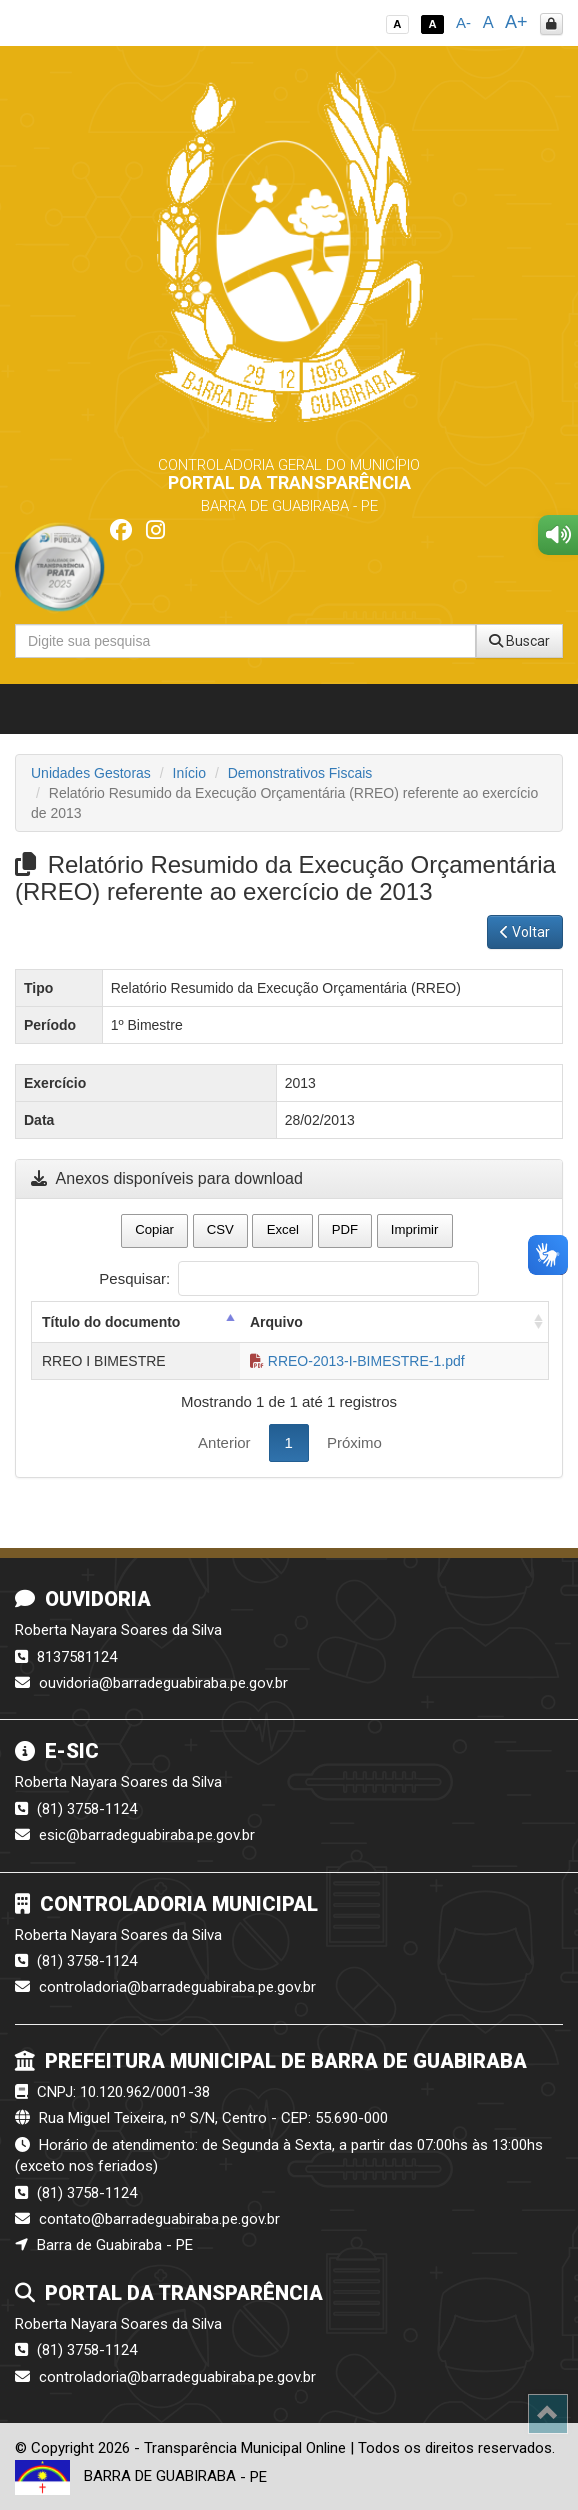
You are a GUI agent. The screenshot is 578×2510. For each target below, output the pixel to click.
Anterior (224, 1442)
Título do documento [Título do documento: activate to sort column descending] (111, 1322)
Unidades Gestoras (91, 773)
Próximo (354, 1442)
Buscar (519, 641)
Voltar (525, 932)
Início (189, 773)
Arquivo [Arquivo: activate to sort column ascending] (276, 1322)
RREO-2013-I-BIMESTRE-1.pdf (357, 1361)
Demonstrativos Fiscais (300, 773)
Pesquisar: (288, 1278)
